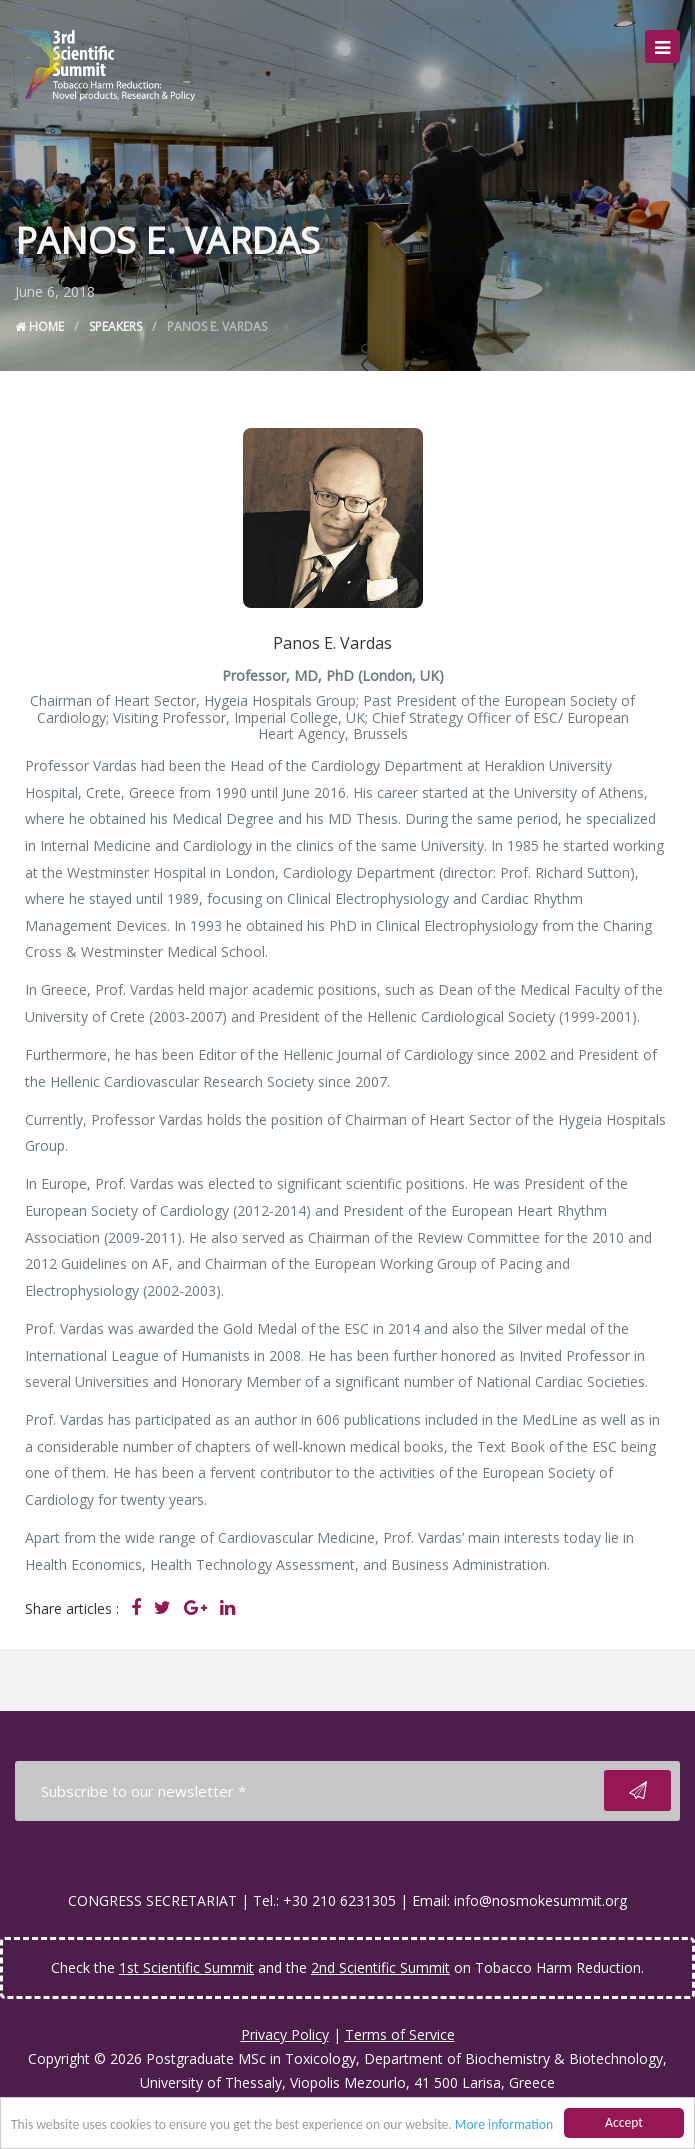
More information (504, 2125)
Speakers (115, 326)
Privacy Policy (285, 2034)
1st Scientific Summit (186, 1967)
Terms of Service (400, 2034)
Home (39, 326)
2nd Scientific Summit (380, 1967)
